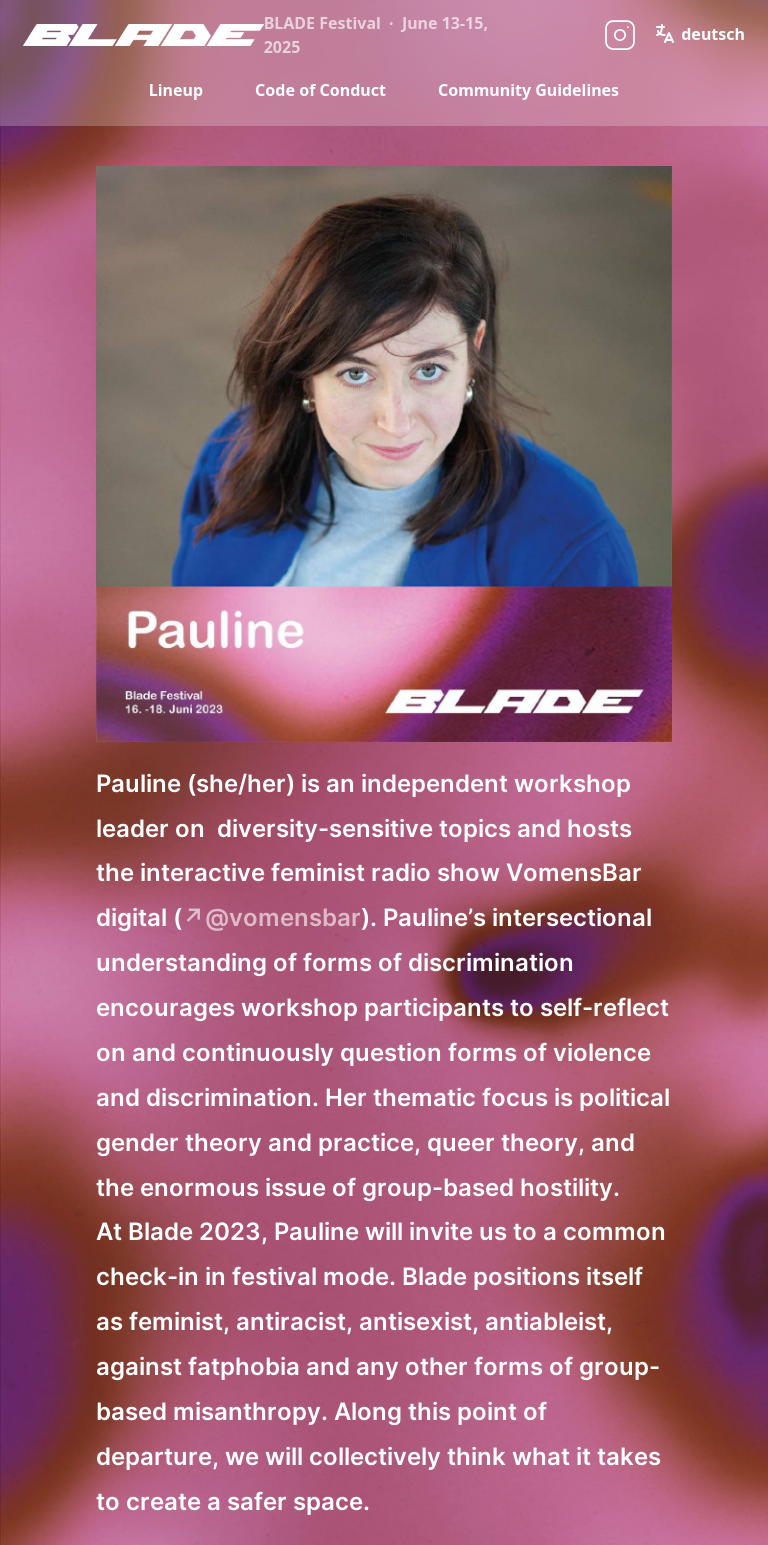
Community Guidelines (528, 90)
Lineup (176, 90)
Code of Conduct (320, 90)
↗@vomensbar (271, 917)
